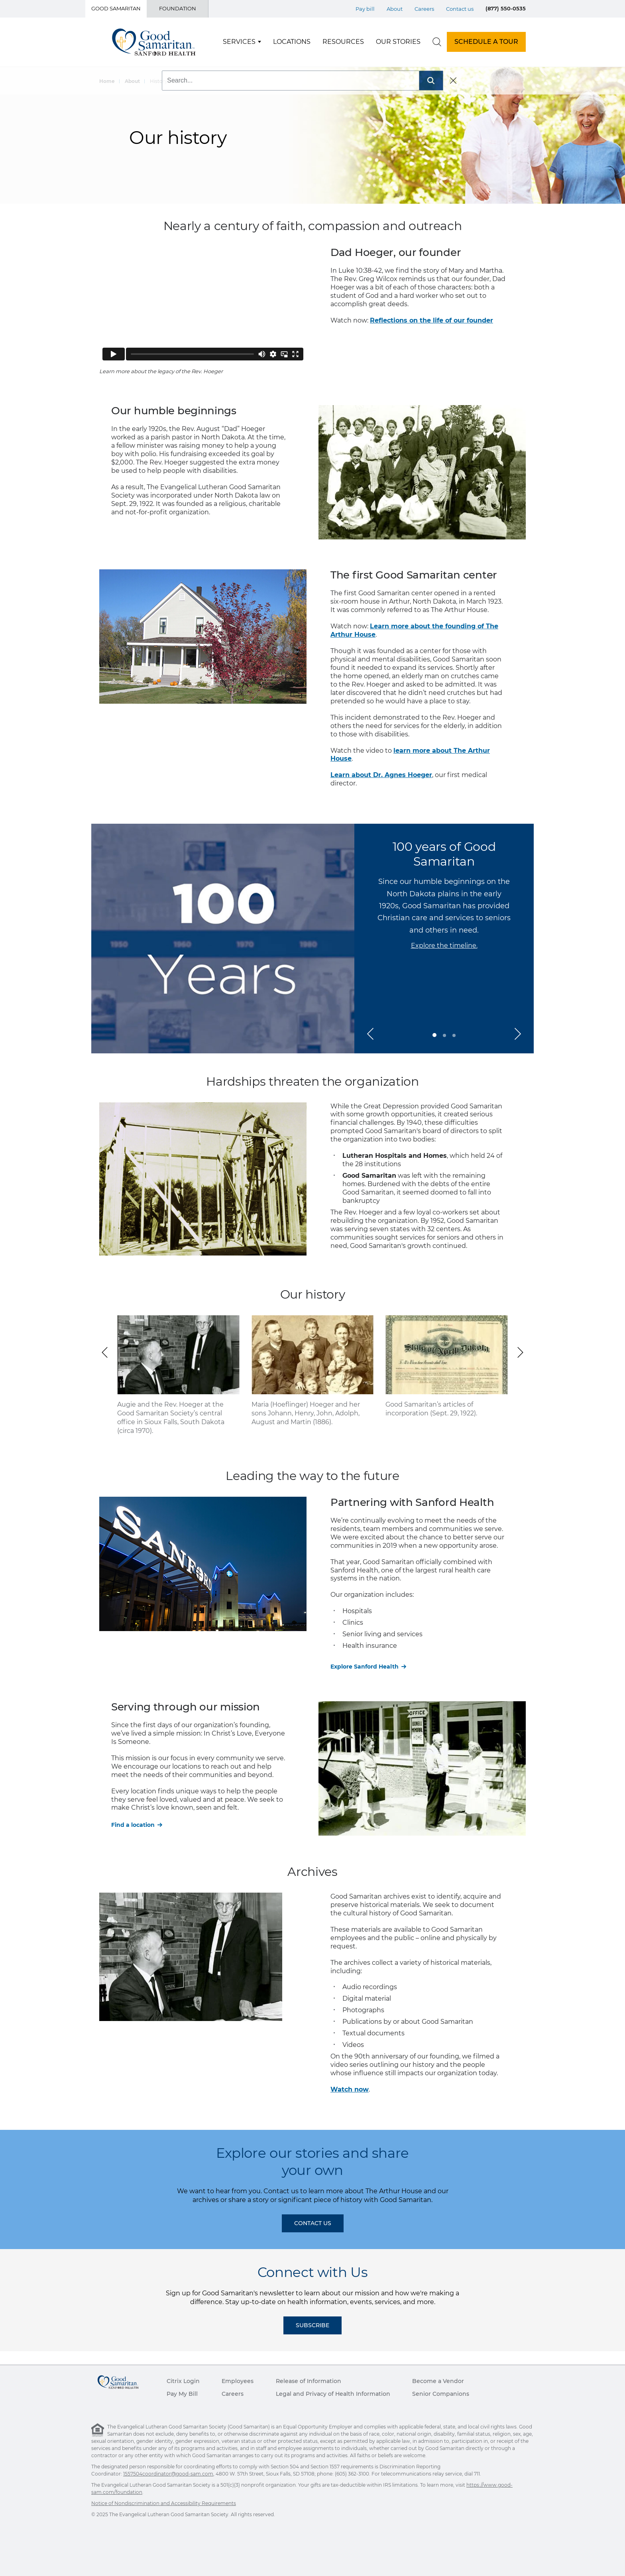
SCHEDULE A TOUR (486, 41)
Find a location (133, 1824)
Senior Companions (440, 2393)
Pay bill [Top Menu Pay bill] (365, 9)
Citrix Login (183, 2381)
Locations (292, 41)
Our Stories (398, 41)
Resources (343, 41)
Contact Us (312, 2223)
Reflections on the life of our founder (431, 320)
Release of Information (308, 2381)
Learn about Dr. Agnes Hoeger (381, 775)
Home (107, 81)
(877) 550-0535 (505, 8)
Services (239, 41)
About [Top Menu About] (395, 9)
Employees (238, 2381)
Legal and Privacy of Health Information (333, 2393)
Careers (233, 2393)
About (132, 81)
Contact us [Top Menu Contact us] (460, 9)
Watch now (349, 2089)
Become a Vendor (438, 2381)
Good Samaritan (116, 8)
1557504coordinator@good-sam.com (168, 2474)
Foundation (177, 8)
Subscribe (312, 2325)
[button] (370, 1034)
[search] (436, 41)
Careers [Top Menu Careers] (424, 9)
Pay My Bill (182, 2393)
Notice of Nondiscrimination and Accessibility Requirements (163, 2503)
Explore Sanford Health (364, 1666)
